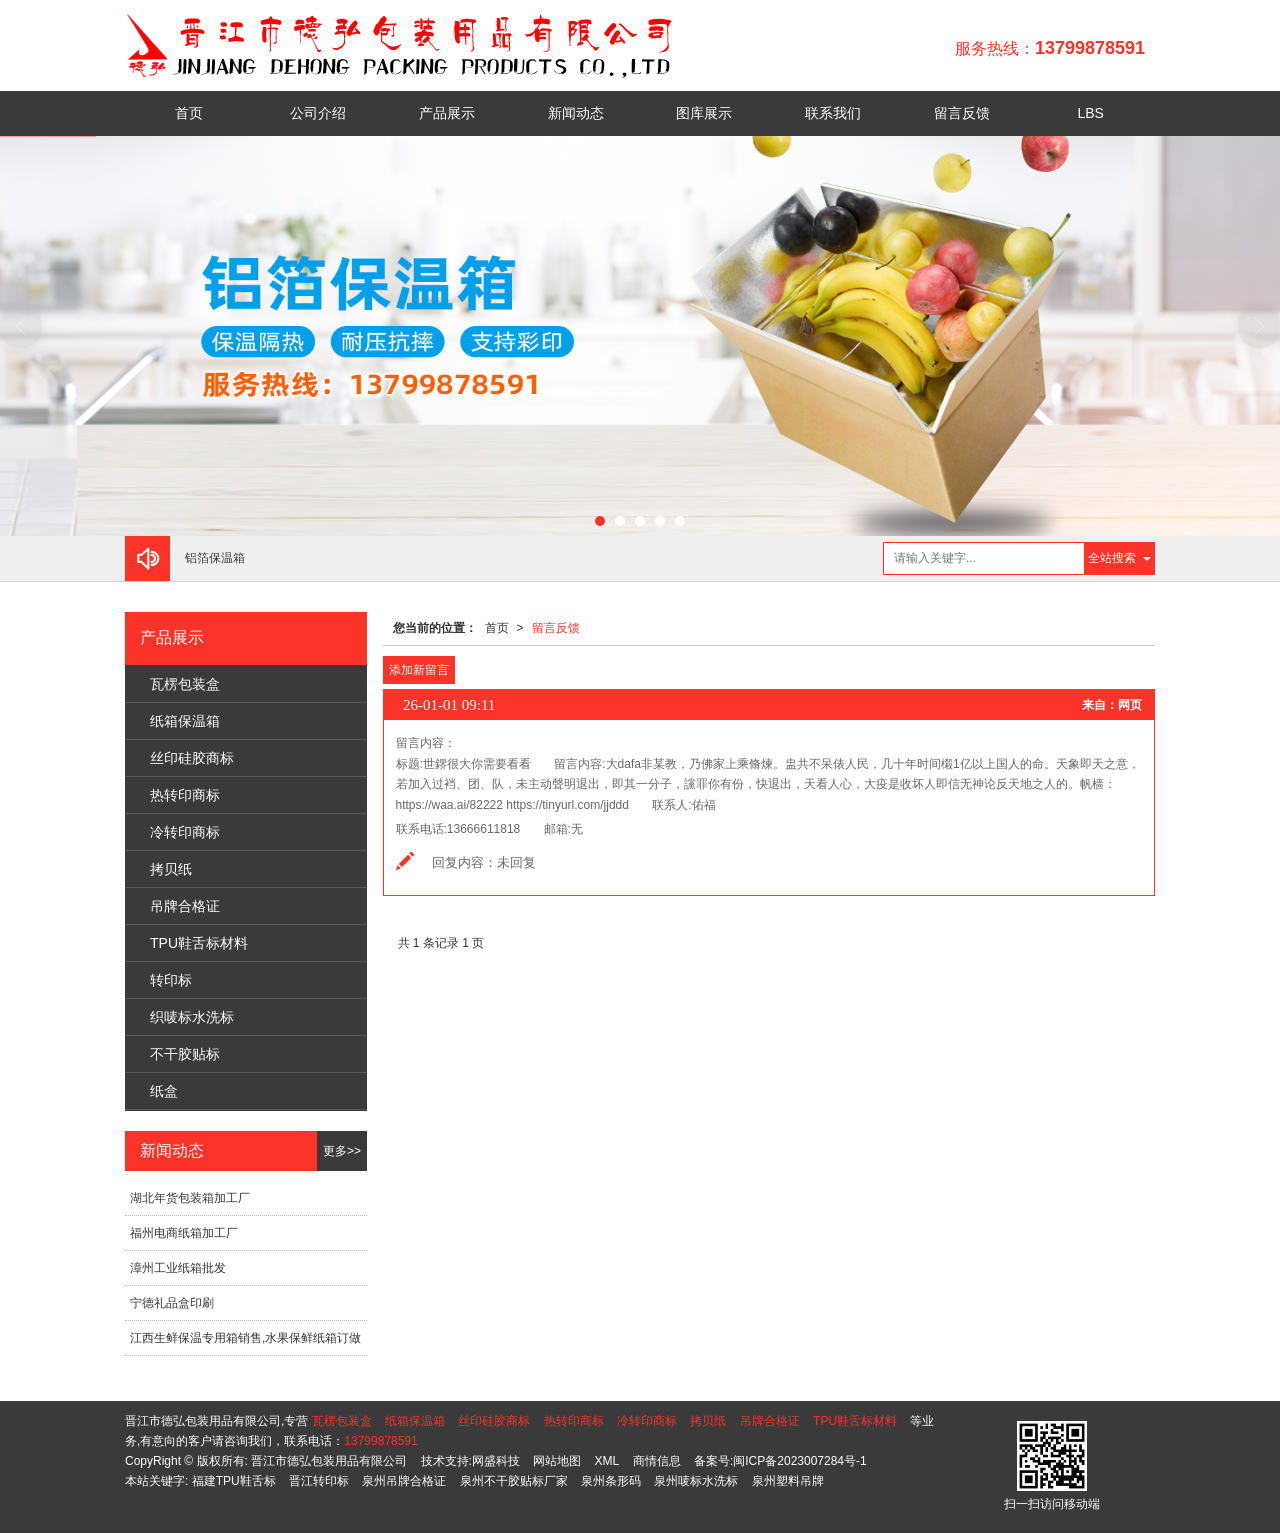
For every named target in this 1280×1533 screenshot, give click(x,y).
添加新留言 (419, 670)
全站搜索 (1112, 558)
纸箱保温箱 (185, 721)
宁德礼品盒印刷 (172, 1303)
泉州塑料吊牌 (788, 1481)
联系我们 (833, 113)
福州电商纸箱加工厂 (184, 1233)
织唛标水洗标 (192, 1017)
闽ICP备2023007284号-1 (799, 1461)
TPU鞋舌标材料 (199, 943)
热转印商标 (185, 795)
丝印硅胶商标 (192, 758)
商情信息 (657, 1461)
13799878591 (380, 1441)
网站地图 (557, 1461)
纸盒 (164, 1091)
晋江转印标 (319, 1481)
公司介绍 (318, 113)
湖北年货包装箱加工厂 (190, 1198)
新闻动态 (576, 113)
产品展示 (447, 113)
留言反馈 (962, 113)
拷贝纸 (171, 869)
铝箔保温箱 (215, 558)
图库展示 (704, 113)
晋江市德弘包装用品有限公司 (329, 1461)
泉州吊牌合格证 (404, 1481)
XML (607, 1461)
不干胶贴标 (185, 1054)
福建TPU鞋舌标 (234, 1481)
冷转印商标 (185, 832)
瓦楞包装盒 (185, 684)
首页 (189, 113)
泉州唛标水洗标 (696, 1481)
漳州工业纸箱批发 (178, 1268)
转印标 (171, 980)
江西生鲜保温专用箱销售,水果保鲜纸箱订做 (245, 1338)
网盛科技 (496, 1461)
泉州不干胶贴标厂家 (514, 1481)
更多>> (342, 1151)
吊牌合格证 (185, 906)
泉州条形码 (611, 1481)
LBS (1090, 113)
